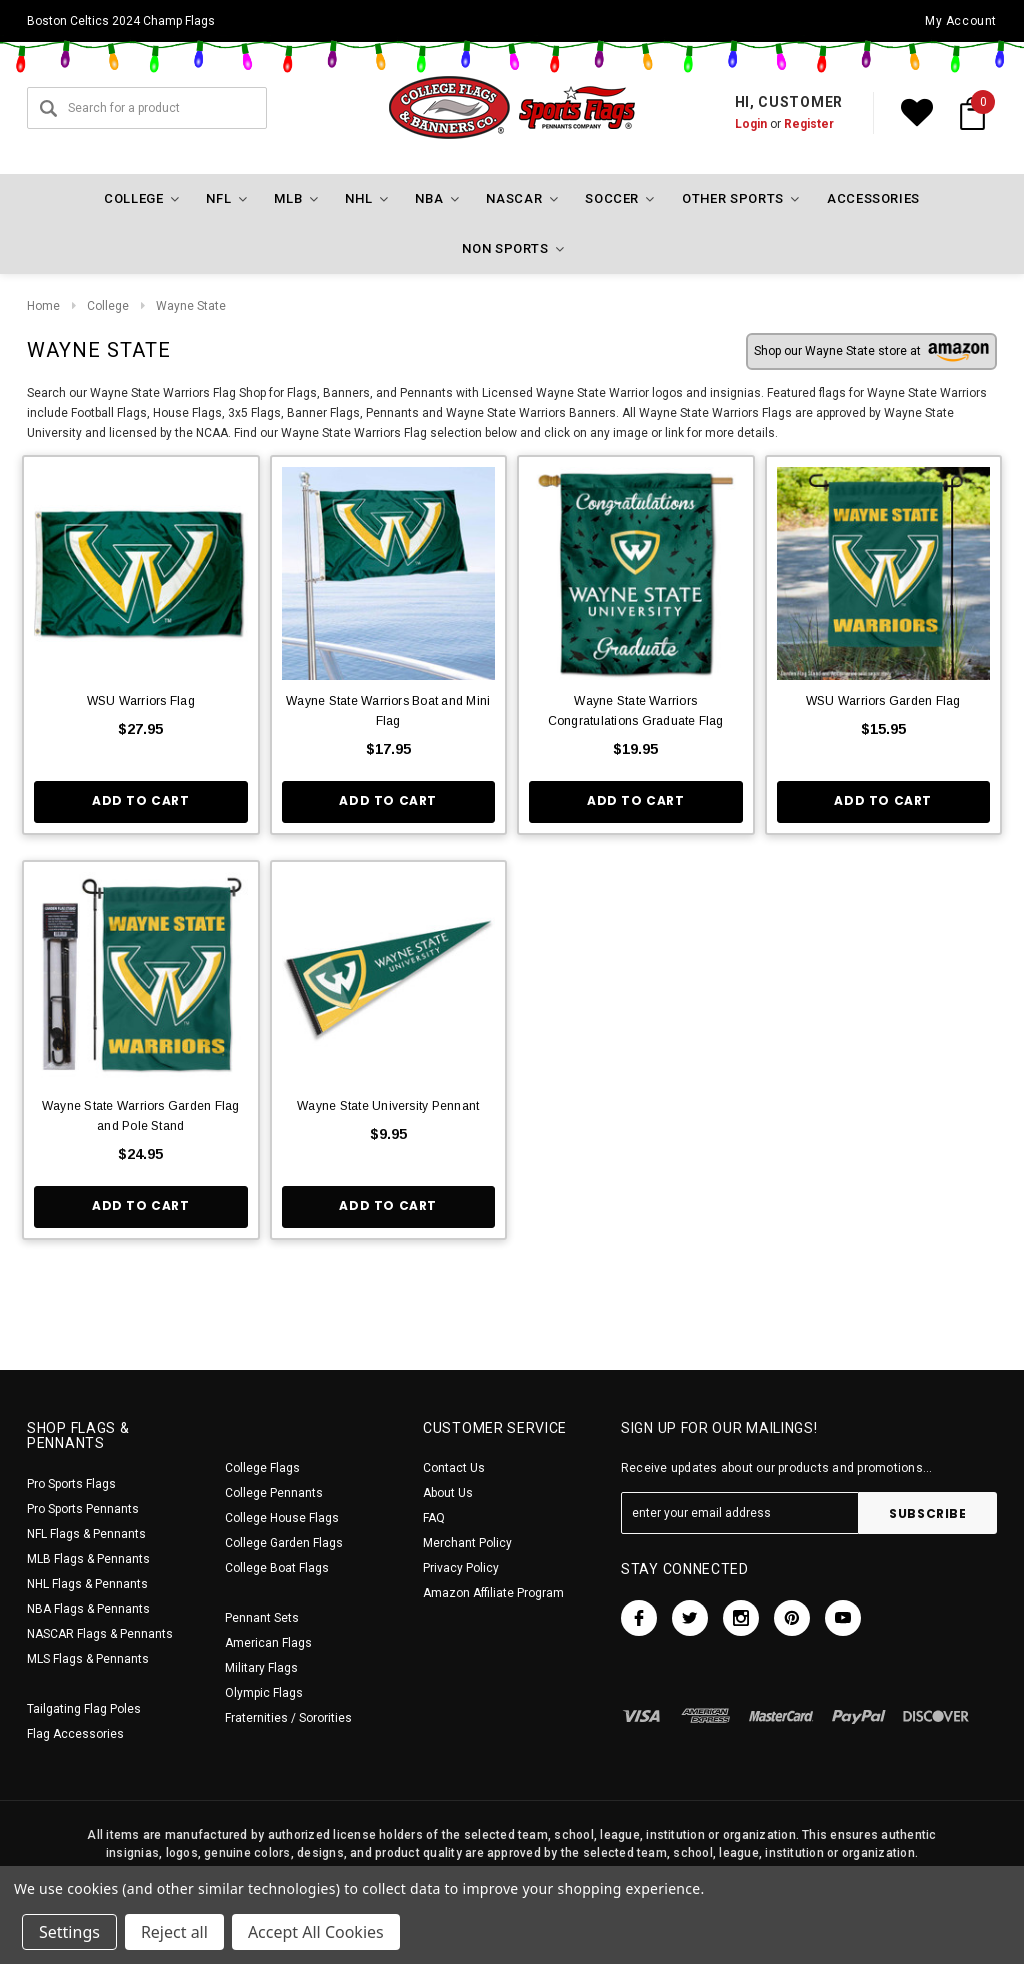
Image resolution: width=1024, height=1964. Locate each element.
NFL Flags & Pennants (86, 1534)
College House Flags (282, 1518)
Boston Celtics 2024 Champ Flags (121, 21)
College (108, 306)
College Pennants (274, 1493)
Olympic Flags (264, 1693)
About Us (448, 1493)
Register (809, 124)
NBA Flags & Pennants (88, 1609)
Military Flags (261, 1668)
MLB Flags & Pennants (88, 1559)
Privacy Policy (461, 1568)
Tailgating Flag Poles (84, 1709)
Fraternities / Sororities (288, 1718)
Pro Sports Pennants (83, 1509)
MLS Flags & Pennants (88, 1659)
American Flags (268, 1643)
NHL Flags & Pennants (87, 1584)
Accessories (873, 198)
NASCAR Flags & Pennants (100, 1634)
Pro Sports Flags (71, 1484)
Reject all (174, 1932)
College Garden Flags (284, 1543)
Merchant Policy (467, 1543)
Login (751, 124)
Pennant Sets (262, 1618)
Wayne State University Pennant (388, 1106)
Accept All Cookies (316, 1932)
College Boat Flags (277, 1568)
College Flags (262, 1468)
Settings (69, 1932)
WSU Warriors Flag (141, 701)
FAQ (434, 1518)
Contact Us (454, 1468)
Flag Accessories (75, 1734)
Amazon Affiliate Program (493, 1593)
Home (43, 306)
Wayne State (191, 306)
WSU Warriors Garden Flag (883, 701)
